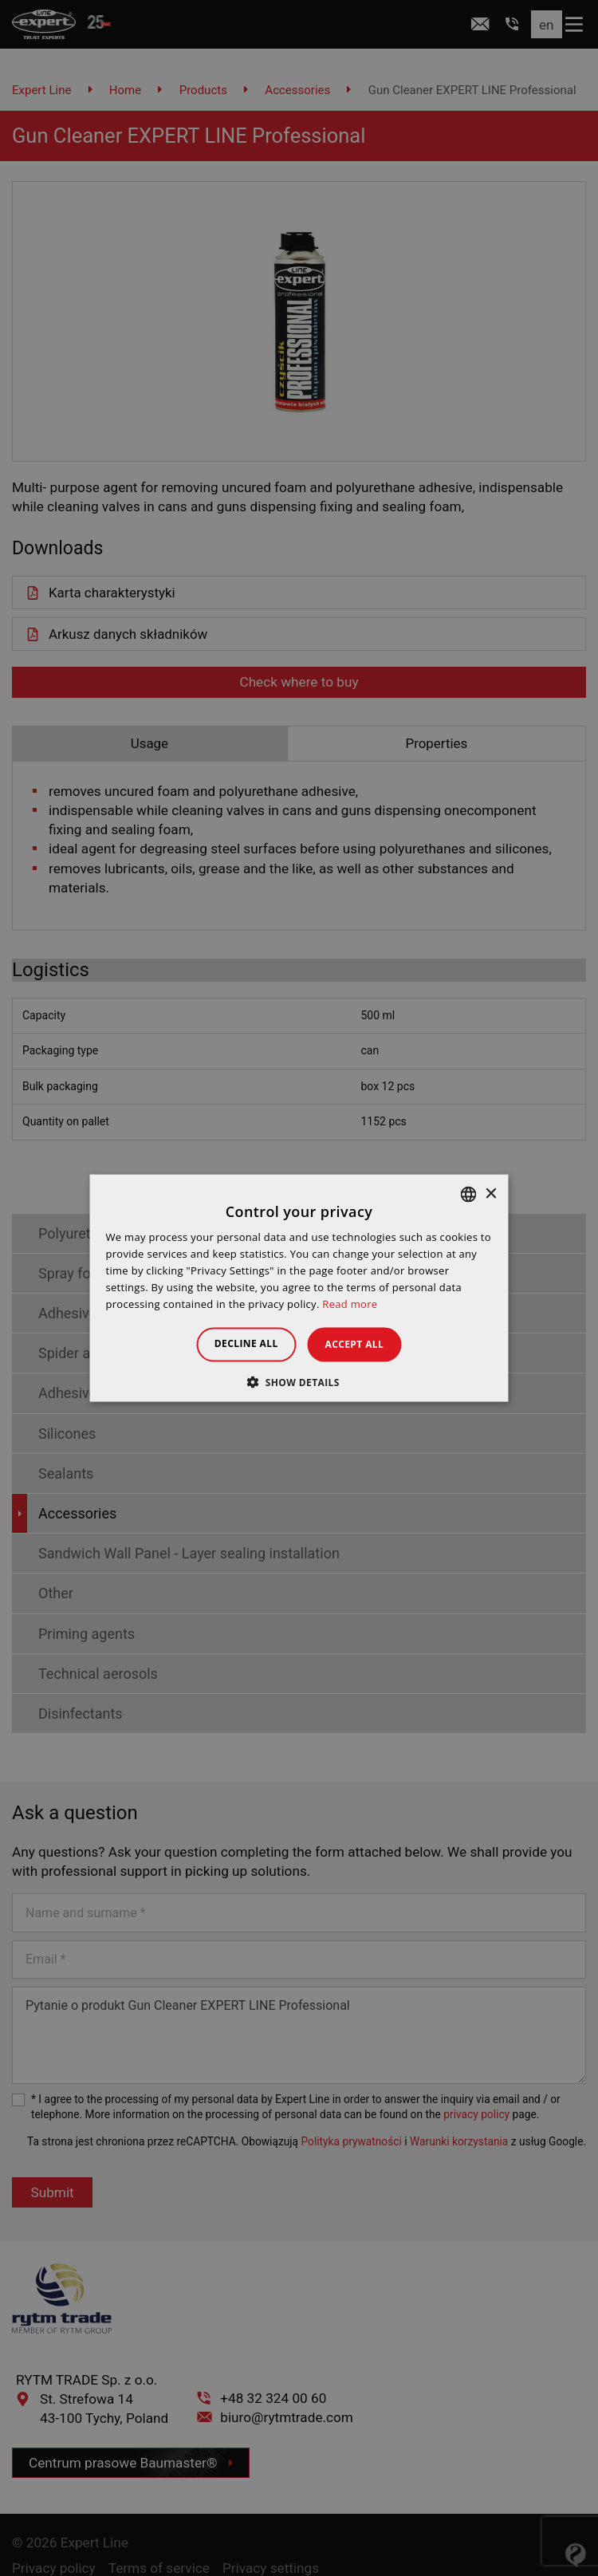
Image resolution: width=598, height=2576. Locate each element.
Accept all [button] (361, 1344)
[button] (299, 1381)
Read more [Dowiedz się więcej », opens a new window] (349, 1303)
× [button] (491, 1193)
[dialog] (299, 1288)
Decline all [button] (238, 1343)
